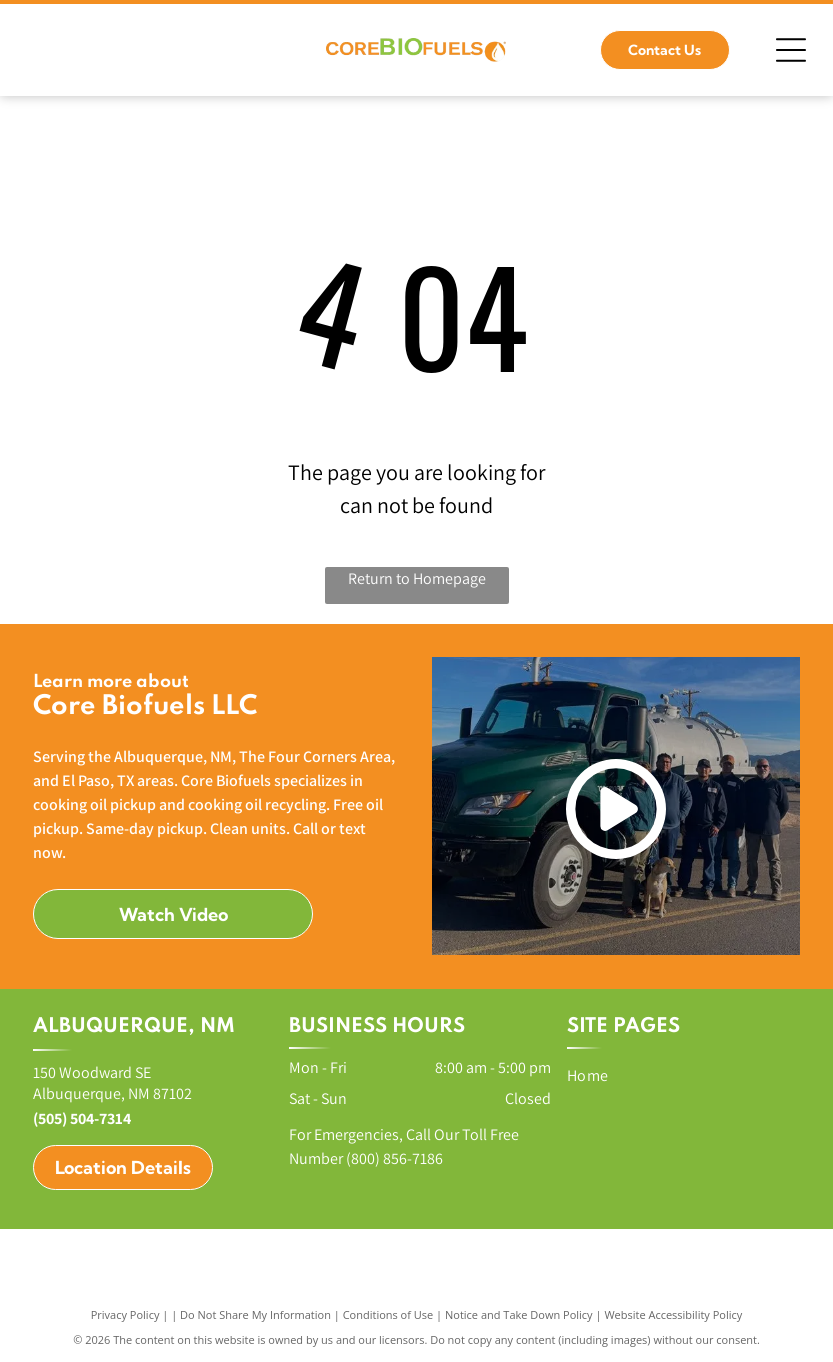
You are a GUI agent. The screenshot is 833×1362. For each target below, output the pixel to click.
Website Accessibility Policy (673, 1314)
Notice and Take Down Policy (519, 1314)
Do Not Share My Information (255, 1314)
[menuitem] (675, 1075)
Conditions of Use (388, 1314)
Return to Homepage (417, 578)
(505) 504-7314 (82, 1118)
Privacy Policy (125, 1314)
